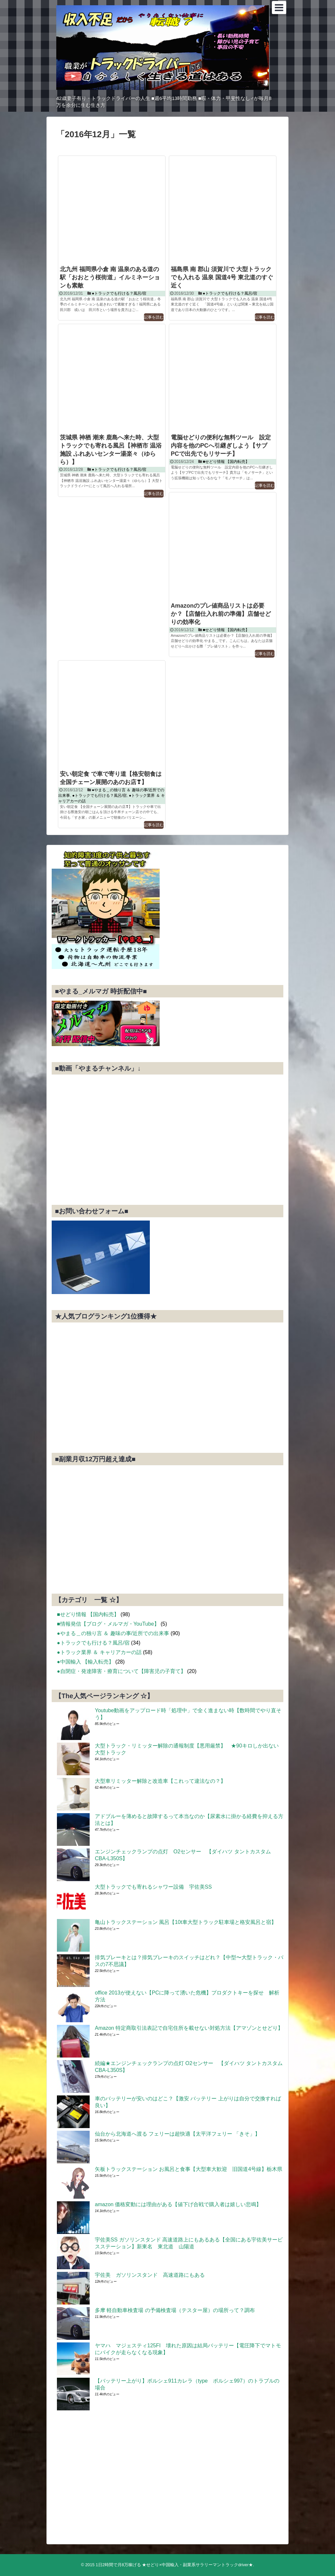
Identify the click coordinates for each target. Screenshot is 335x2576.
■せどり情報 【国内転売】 (226, 461)
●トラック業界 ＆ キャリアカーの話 (99, 1652)
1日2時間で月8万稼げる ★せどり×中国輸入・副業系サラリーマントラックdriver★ (174, 2564)
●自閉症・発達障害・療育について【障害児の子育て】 (121, 1671)
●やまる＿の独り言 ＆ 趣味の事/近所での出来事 (113, 1633)
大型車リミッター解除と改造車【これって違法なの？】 (160, 1781)
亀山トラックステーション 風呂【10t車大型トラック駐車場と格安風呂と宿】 (185, 1922)
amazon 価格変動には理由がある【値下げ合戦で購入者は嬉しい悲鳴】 (178, 2204)
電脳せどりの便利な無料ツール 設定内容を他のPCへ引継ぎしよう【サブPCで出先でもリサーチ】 (221, 445)
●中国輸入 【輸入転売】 (85, 1662)
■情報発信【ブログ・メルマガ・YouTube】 (108, 1624)
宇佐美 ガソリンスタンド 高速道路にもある (150, 2275)
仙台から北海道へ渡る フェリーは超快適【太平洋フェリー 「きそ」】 (177, 2134)
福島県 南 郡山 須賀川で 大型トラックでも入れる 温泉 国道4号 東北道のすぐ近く (222, 277)
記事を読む (154, 317)
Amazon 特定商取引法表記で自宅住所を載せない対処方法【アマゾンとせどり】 (189, 2028)
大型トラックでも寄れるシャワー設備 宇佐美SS (156, 1887)
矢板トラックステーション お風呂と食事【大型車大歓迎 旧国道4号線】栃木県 (188, 2169)
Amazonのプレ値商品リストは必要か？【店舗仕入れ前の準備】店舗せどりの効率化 (221, 613)
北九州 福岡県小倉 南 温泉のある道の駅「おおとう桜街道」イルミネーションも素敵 (110, 277)
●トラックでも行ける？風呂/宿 (119, 293)
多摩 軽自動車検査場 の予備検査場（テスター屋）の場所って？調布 (175, 2310)
